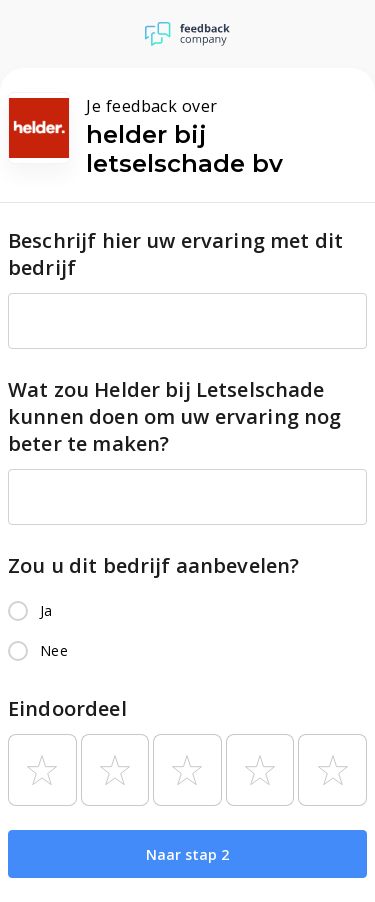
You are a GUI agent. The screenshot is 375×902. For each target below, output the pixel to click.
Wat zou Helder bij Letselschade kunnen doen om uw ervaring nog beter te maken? (175, 416)
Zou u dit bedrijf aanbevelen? (153, 565)
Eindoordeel (67, 708)
